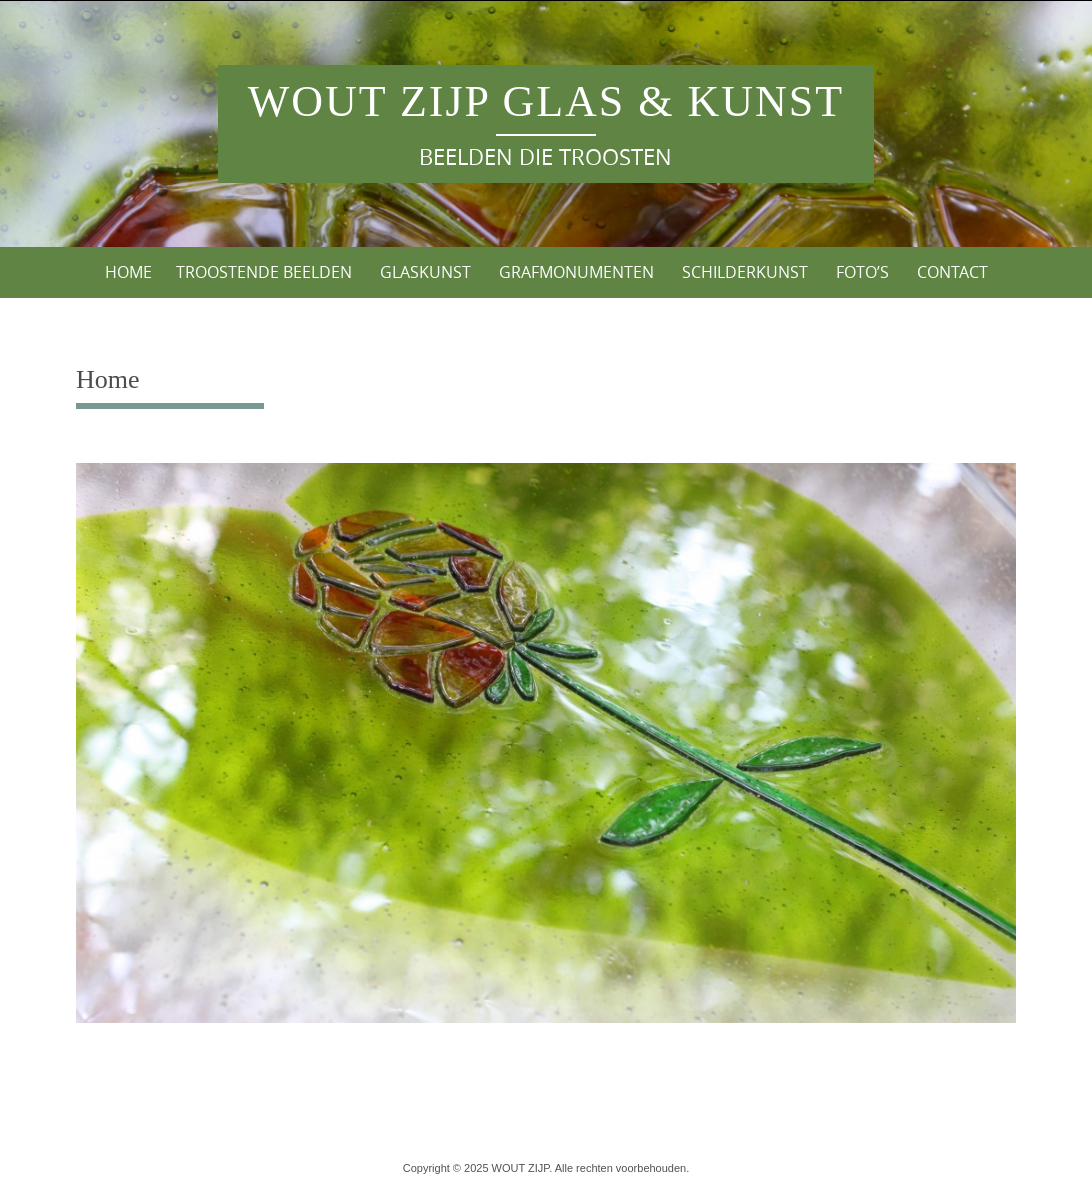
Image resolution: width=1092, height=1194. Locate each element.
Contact (952, 272)
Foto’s (862, 272)
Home (128, 272)
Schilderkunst (745, 272)
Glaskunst (425, 272)
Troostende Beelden (264, 272)
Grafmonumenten (576, 272)
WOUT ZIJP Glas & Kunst (546, 101)
